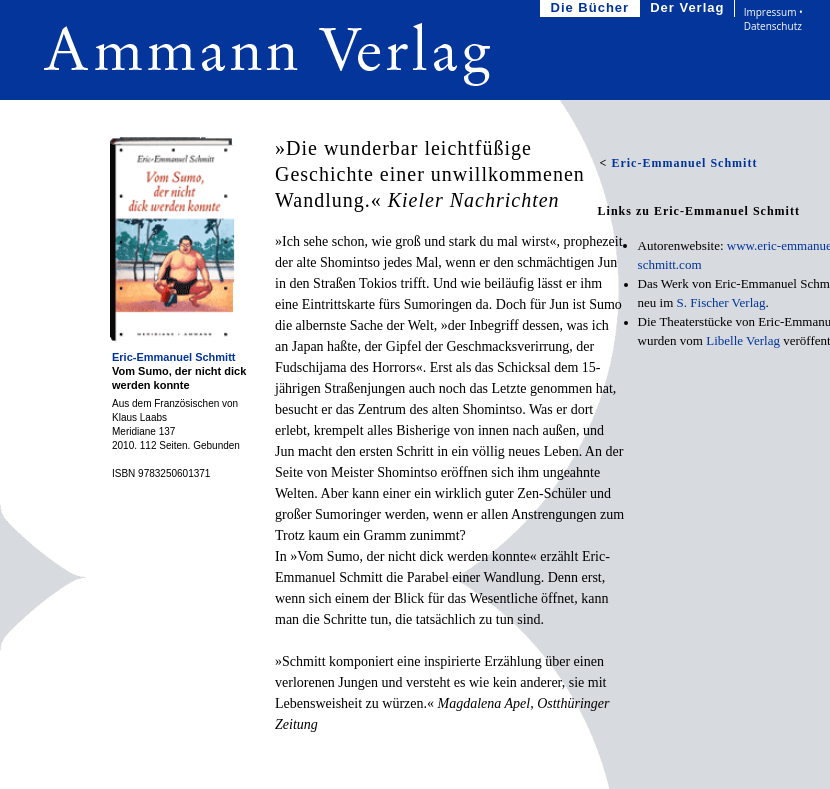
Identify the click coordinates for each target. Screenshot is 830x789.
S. (721, 302)
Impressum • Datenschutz (773, 19)
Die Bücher (592, 8)
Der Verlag (689, 8)
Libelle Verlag (743, 340)
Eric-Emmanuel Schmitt (175, 357)
